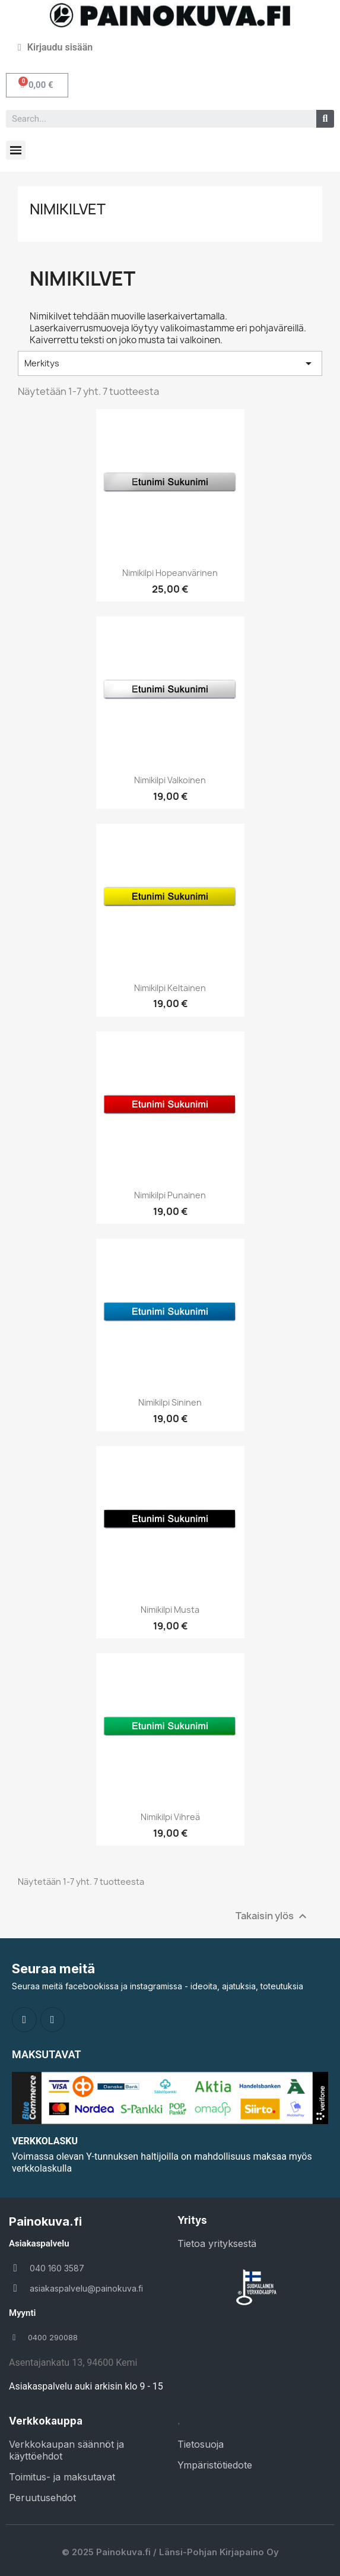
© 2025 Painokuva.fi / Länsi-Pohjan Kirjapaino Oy (170, 2552)
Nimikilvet (68, 209)
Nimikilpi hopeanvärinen (170, 572)
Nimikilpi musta (170, 1609)
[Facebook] (24, 2019)
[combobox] (156, 119)
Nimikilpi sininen (170, 1402)
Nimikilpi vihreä (170, 1816)
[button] (37, 85)
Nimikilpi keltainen (170, 987)
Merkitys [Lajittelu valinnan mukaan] (170, 363)
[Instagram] (52, 2019)
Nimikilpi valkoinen (170, 780)
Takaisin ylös (273, 1916)
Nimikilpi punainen (170, 1195)
